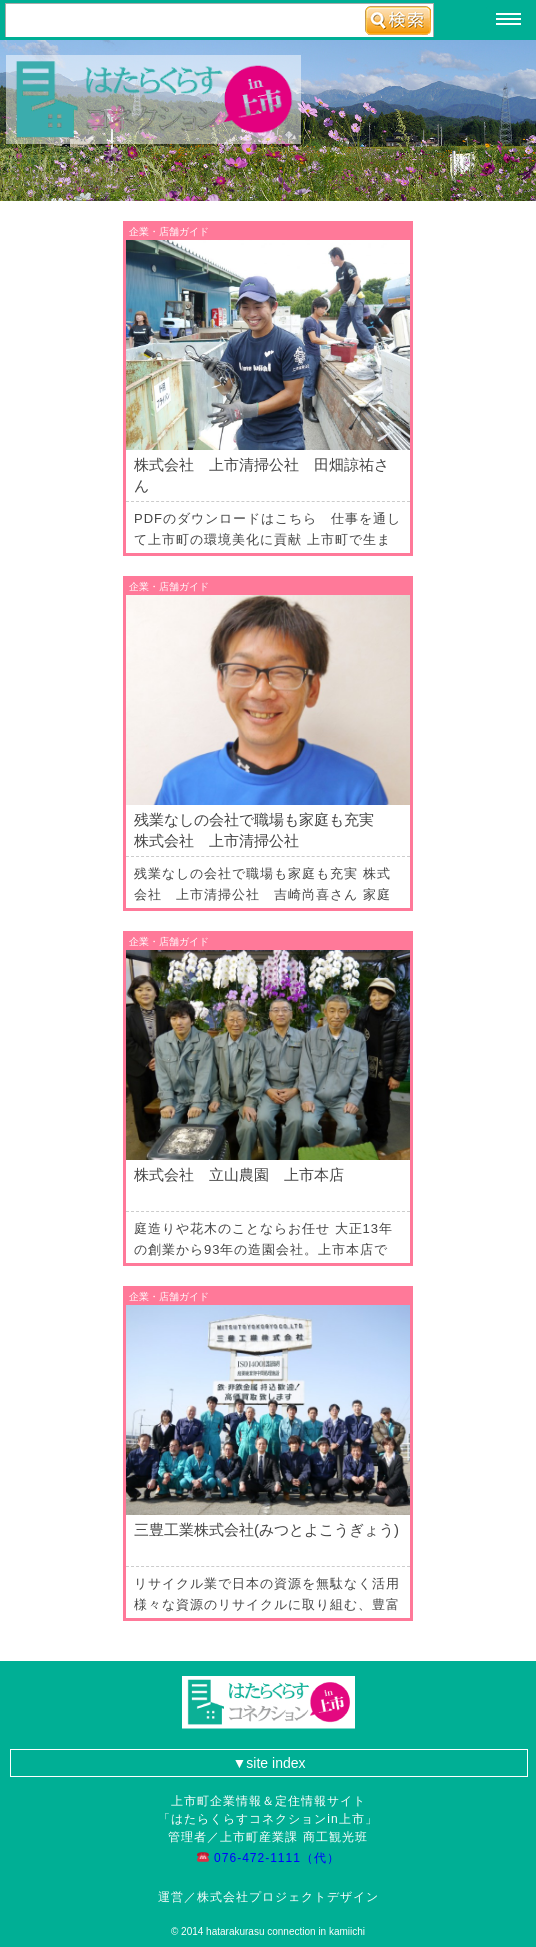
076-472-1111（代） (275, 1858)
